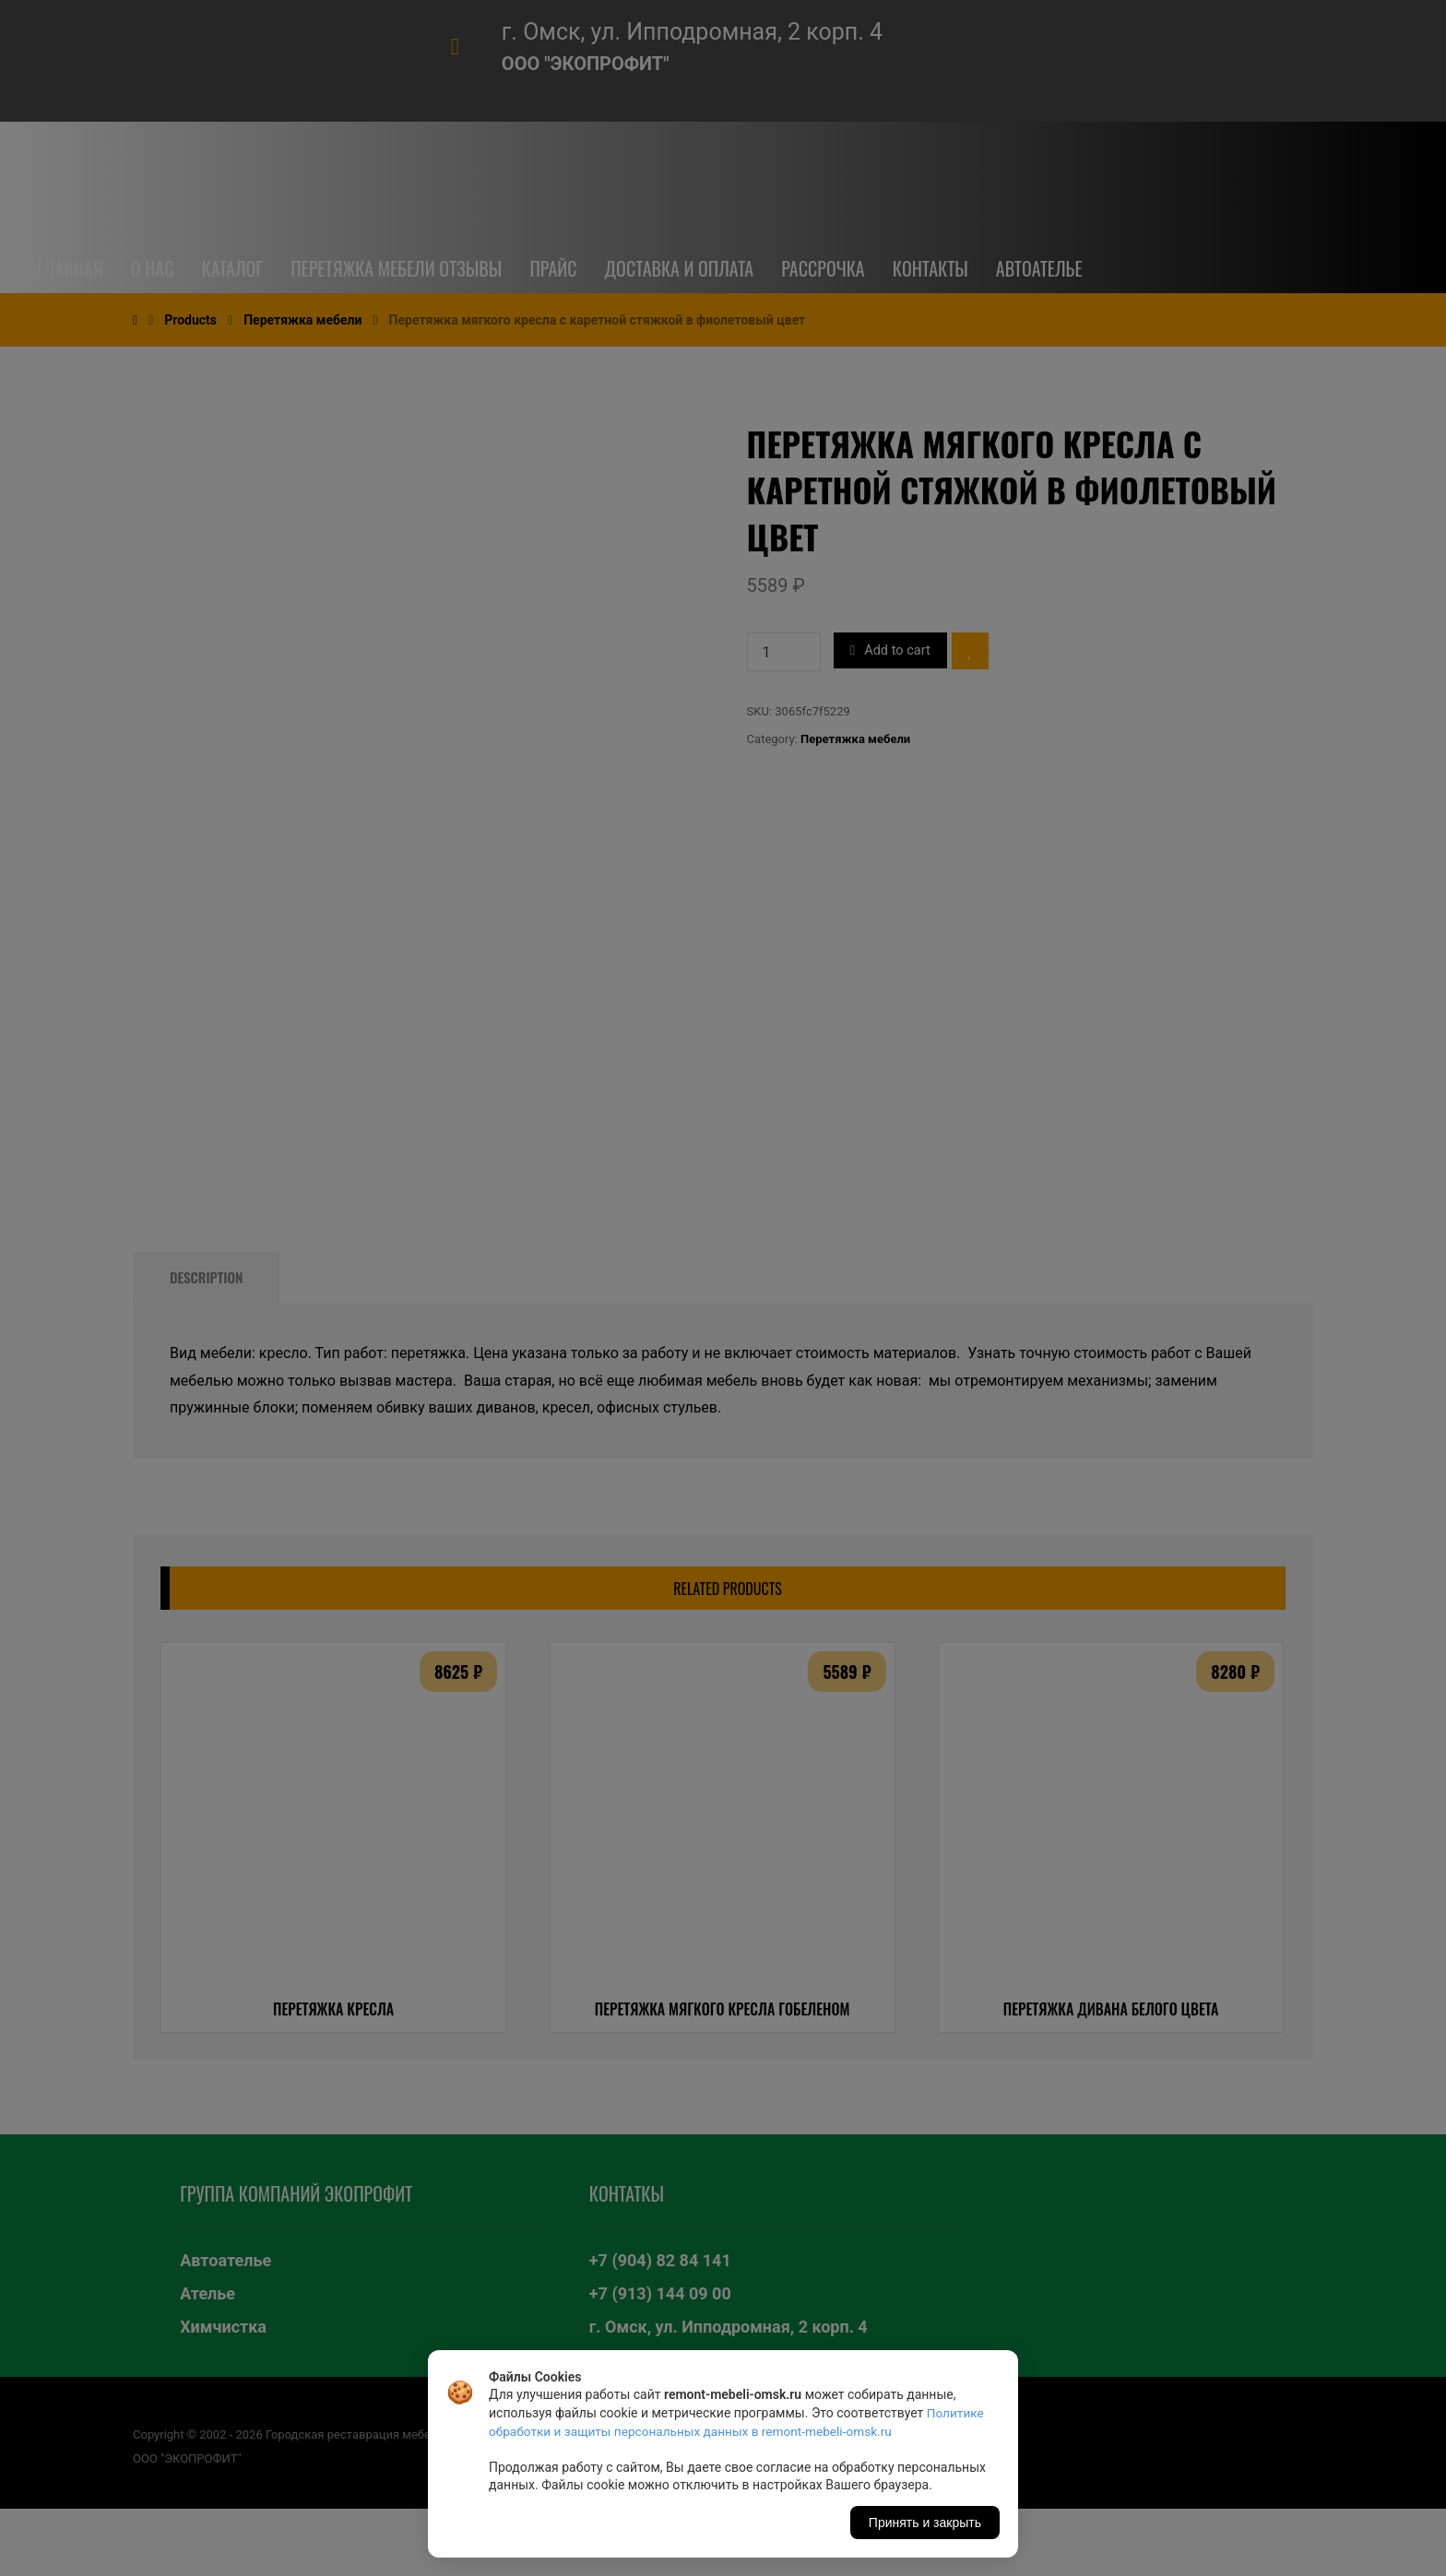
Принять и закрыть (925, 2522)
